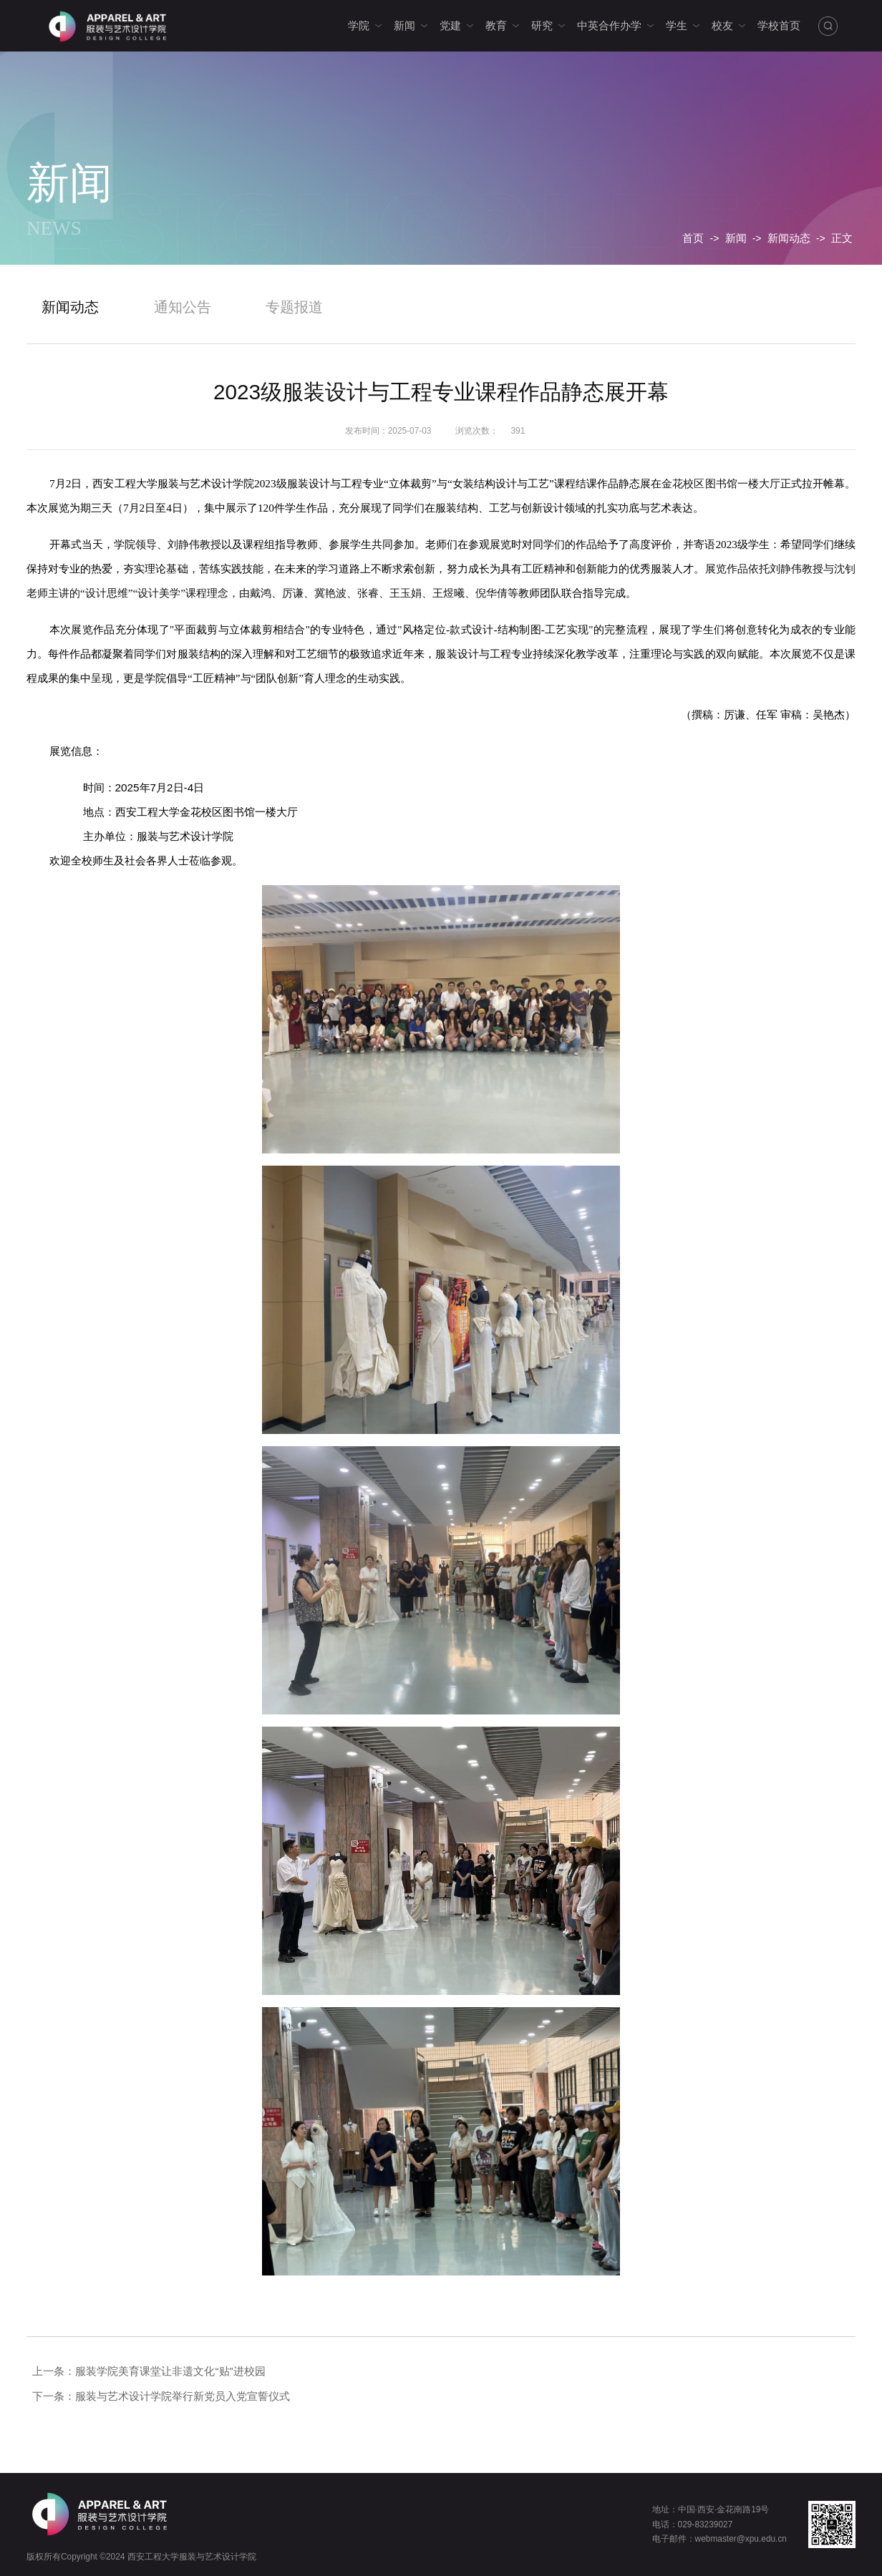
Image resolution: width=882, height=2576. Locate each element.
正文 (842, 238)
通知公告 (182, 307)
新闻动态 (788, 238)
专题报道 (294, 307)
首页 (693, 238)
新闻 (736, 238)
